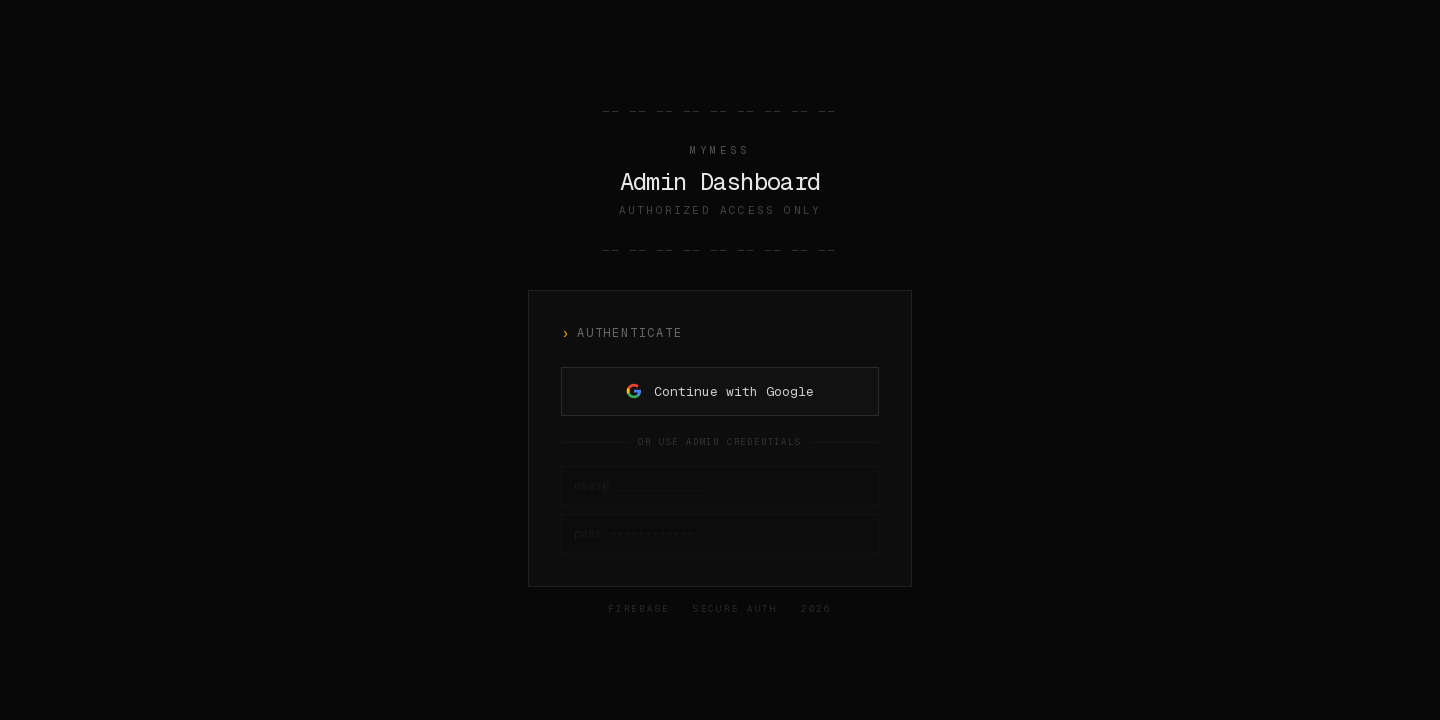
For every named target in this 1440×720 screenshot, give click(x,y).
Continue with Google (720, 391)
